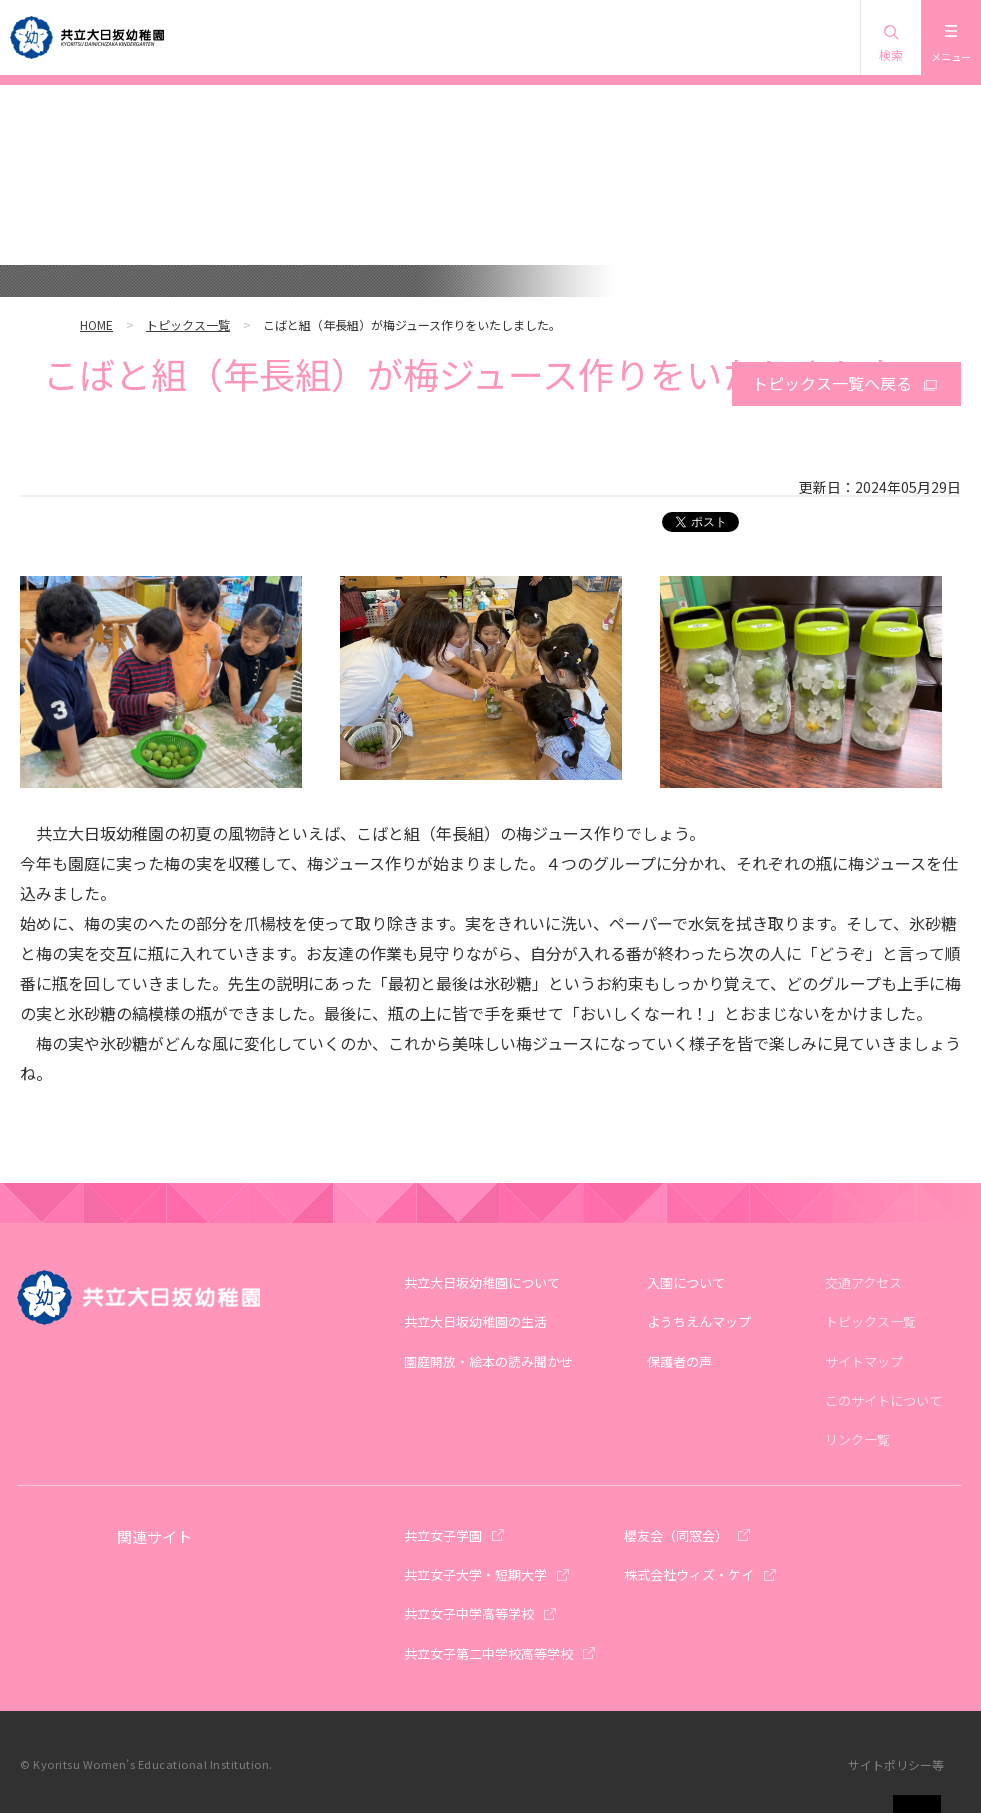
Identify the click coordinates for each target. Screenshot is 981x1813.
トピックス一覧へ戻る (832, 383)
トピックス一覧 (188, 324)
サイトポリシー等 (896, 1764)
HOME (96, 324)
